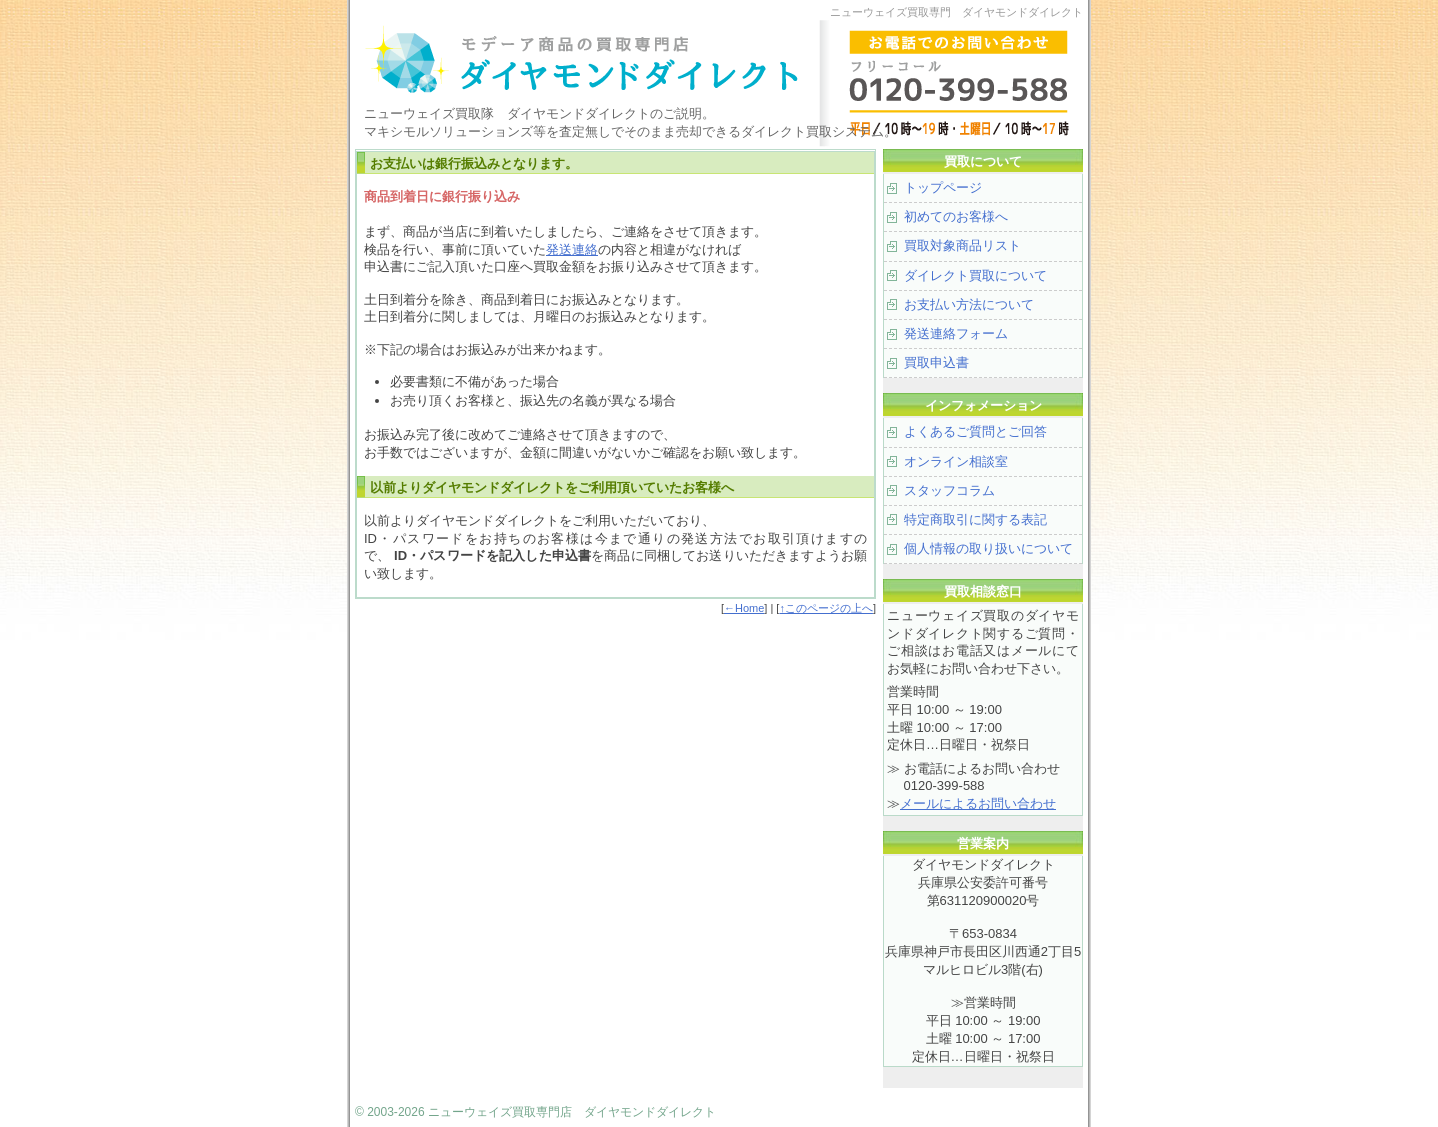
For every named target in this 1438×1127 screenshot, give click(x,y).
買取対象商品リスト (962, 245)
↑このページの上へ (826, 608)
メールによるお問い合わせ (978, 803)
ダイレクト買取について (975, 275)
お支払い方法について (969, 304)
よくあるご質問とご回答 (975, 431)
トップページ (943, 187)
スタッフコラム (949, 490)
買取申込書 (936, 362)
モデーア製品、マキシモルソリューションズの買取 (605, 60)
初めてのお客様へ (956, 216)
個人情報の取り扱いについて (988, 548)
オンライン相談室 (956, 461)
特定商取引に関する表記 (975, 519)
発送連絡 (572, 249)
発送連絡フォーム (956, 333)
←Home (744, 608)
